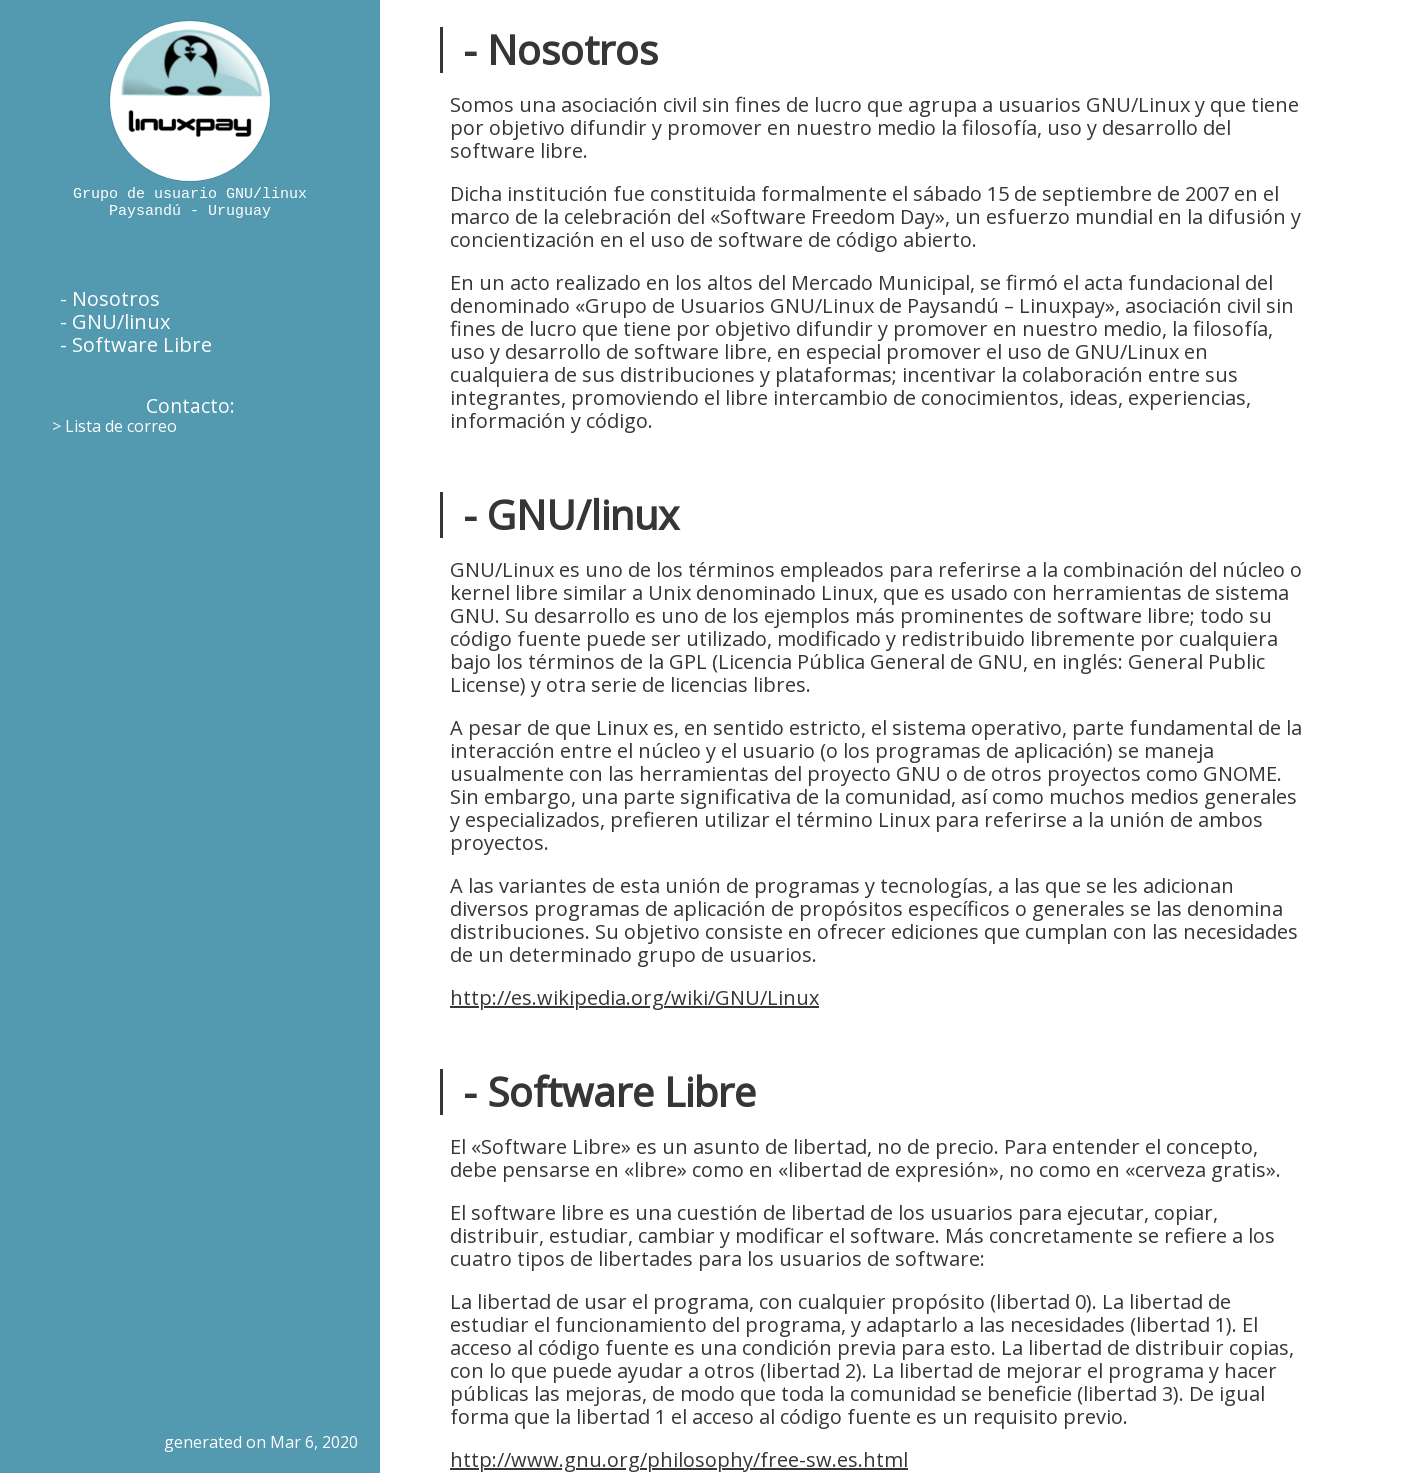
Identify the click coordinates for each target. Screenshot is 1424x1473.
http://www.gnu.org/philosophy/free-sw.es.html (679, 1459)
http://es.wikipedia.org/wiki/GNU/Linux (634, 997)
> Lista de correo (114, 426)
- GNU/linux (115, 321)
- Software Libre (136, 344)
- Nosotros (110, 298)
